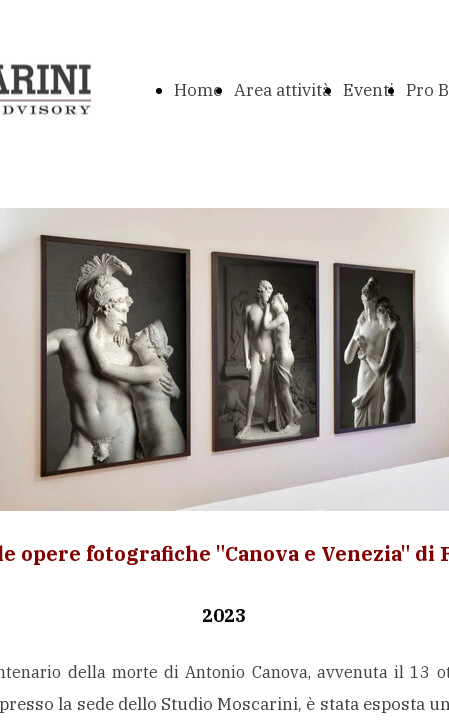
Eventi (368, 90)
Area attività (282, 90)
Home (198, 90)
